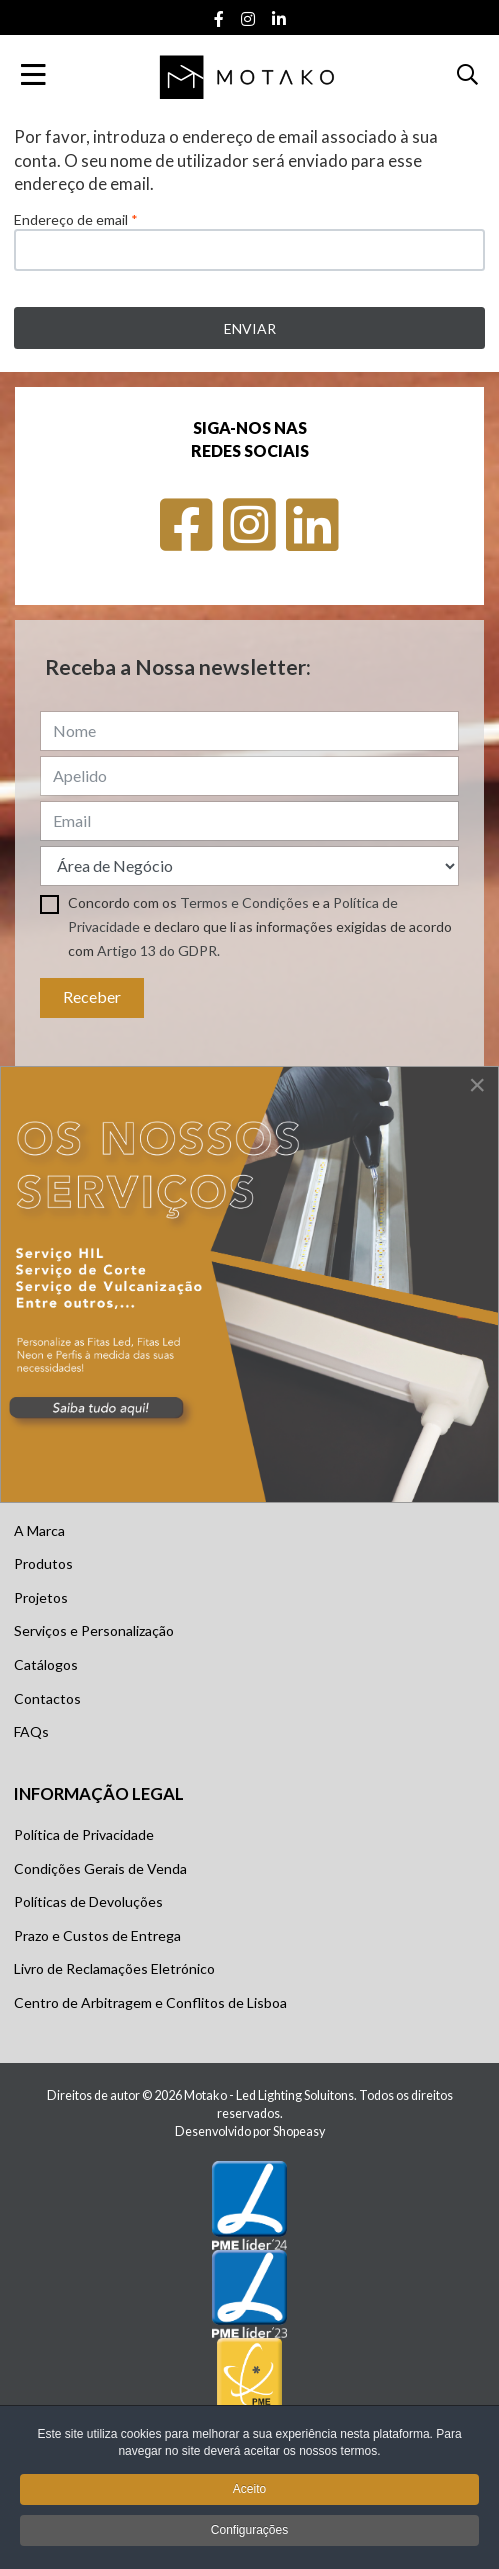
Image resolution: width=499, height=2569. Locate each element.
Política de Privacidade (84, 1834)
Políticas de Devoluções (88, 1901)
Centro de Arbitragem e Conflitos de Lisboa (150, 2002)
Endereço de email (76, 219)
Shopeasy (299, 2131)
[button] (467, 75)
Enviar (250, 328)
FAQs (31, 1731)
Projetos (41, 1597)
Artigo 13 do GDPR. (158, 950)
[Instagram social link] (247, 19)
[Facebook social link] (218, 19)
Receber (92, 996)
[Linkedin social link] (278, 19)
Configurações (249, 2534)
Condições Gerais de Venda (100, 1868)
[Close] (477, 1085)
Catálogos (46, 1664)
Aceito (249, 2493)
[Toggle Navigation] (33, 75)
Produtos (43, 1563)
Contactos (47, 1698)
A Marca (39, 1530)
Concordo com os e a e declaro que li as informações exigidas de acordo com (260, 926)
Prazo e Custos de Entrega (97, 1935)
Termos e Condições (244, 902)
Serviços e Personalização (94, 1630)
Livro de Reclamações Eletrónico (114, 1968)
